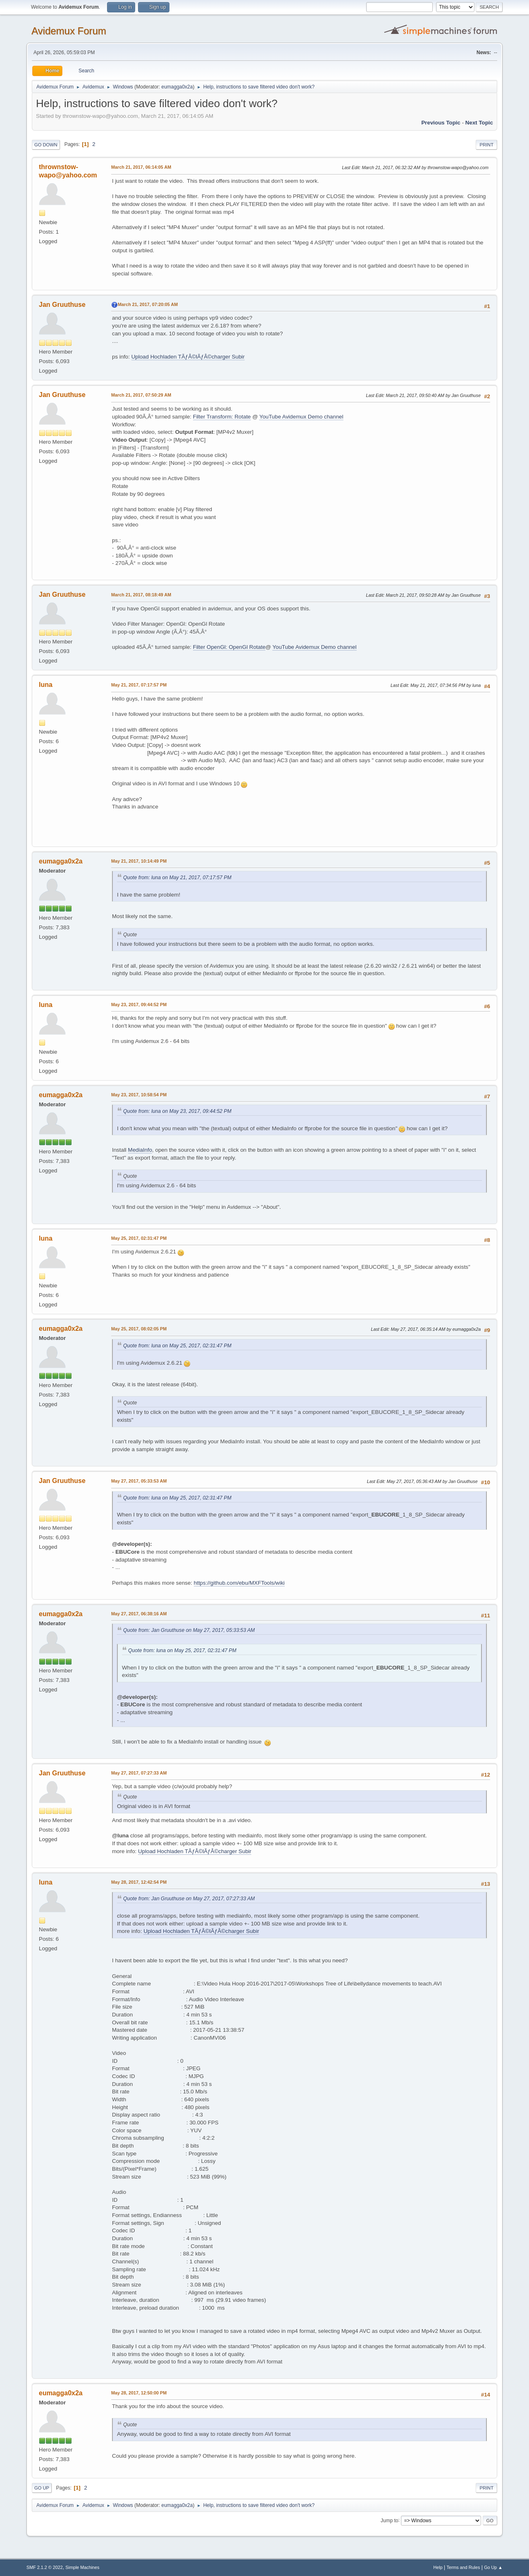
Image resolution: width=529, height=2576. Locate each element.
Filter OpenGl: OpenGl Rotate (229, 647)
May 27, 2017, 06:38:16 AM (139, 1613)
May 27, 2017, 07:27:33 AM (139, 1772)
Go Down (45, 144)
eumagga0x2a (177, 87)
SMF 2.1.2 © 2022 (44, 2567)
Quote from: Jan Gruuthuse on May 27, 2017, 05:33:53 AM (189, 1630)
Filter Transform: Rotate (222, 417)
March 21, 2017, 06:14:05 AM (141, 167)
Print (486, 144)
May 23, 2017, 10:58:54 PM (139, 1094)
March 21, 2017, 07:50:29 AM (141, 394)
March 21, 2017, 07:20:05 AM (148, 304)
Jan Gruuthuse (62, 304)
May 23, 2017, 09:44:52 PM (139, 1004)
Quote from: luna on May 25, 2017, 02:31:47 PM (177, 1346)
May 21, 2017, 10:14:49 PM (139, 861)
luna (45, 684)
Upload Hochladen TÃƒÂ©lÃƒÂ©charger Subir (188, 357)
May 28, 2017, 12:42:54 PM (139, 1882)
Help (438, 2567)
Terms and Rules (463, 2567)
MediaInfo (140, 1150)
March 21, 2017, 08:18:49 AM (141, 594)
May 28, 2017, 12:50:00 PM (139, 2392)
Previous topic (440, 123)
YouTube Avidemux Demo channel (301, 417)
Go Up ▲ (493, 2567)
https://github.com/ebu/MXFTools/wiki (239, 1583)
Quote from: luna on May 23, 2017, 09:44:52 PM (177, 1111)
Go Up (41, 2487)
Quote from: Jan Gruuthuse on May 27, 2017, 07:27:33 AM (189, 1899)
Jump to (389, 2520)
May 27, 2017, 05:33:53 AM (139, 1480)
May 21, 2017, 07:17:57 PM (139, 684)
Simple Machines (82, 2567)
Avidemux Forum (68, 30)
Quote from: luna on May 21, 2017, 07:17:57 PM (177, 877)
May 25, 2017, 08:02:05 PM (139, 1328)
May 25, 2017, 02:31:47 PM (139, 1238)
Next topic (479, 123)
